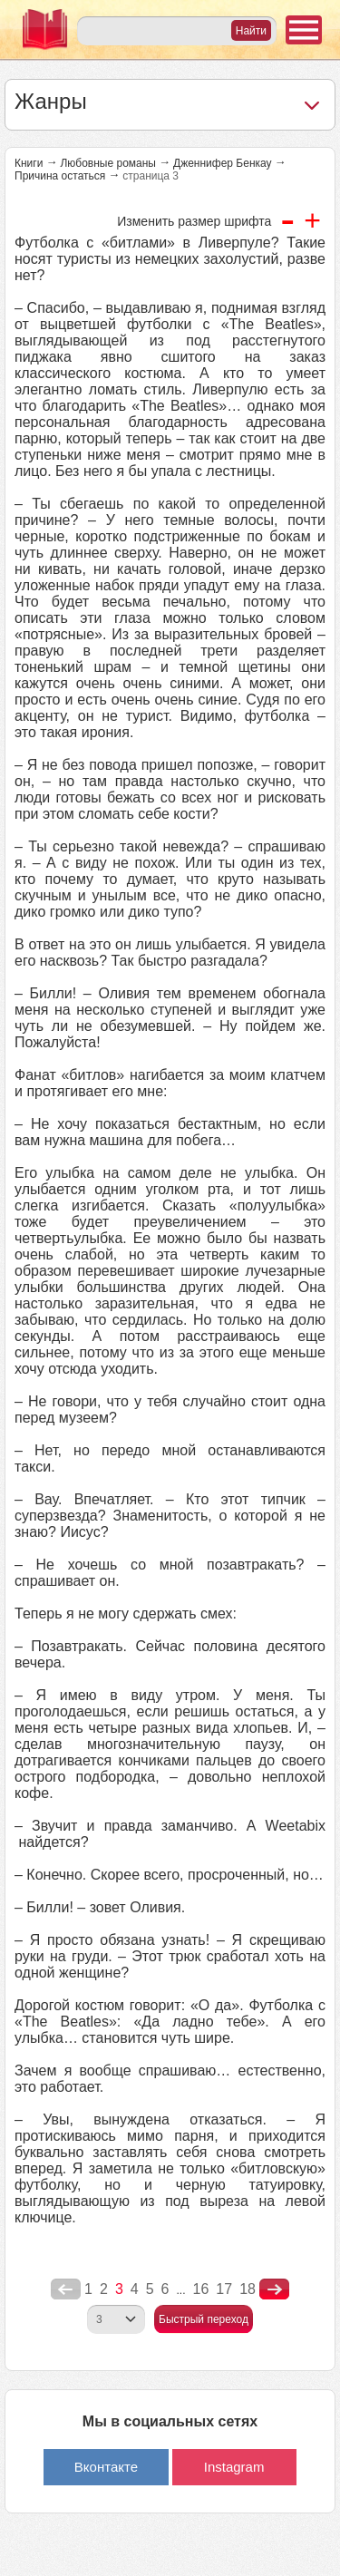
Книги (29, 163)
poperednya (66, 2289)
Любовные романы (108, 163)
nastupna (274, 2289)
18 (247, 2289)
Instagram (234, 2466)
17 (224, 2289)
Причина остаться (60, 176)
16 (201, 2289)
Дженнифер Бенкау (222, 163)
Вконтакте (106, 2466)
